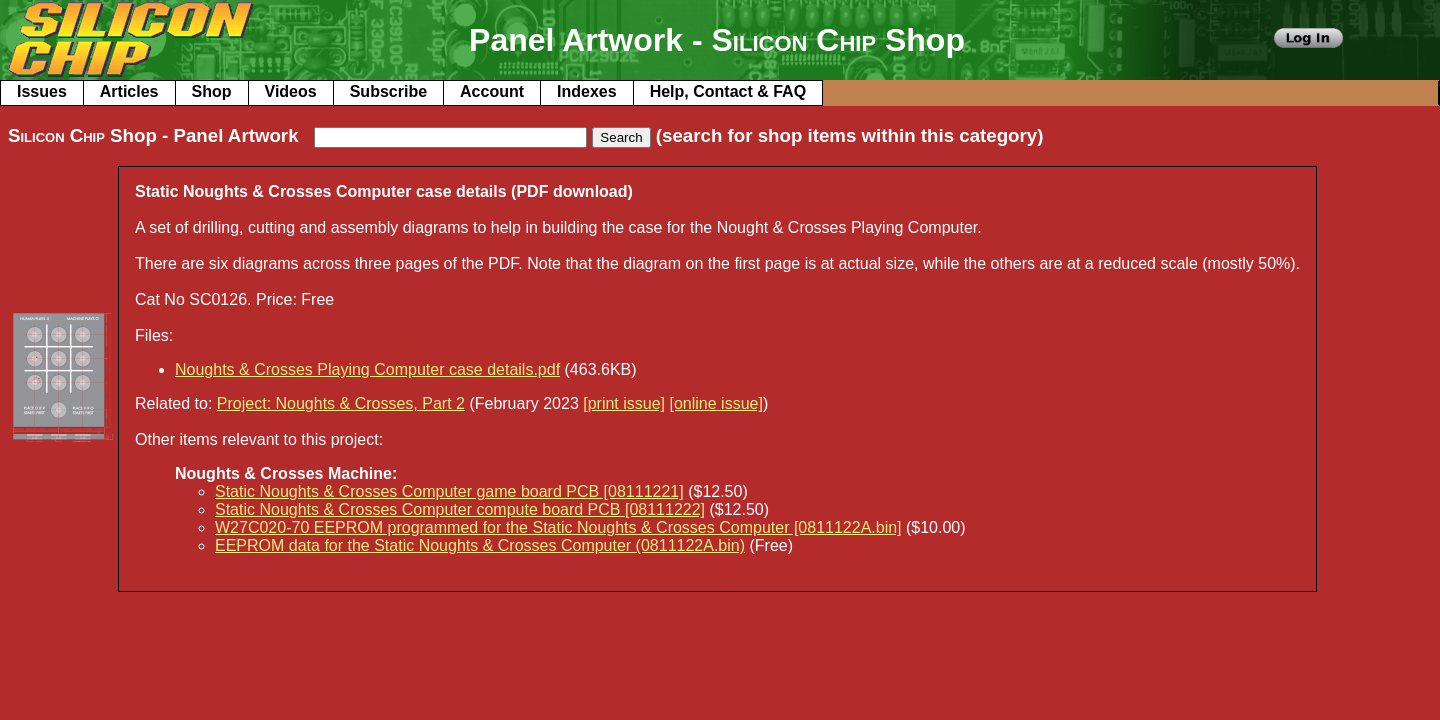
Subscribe (388, 91)
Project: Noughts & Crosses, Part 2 (341, 403)
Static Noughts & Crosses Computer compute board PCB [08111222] (460, 509)
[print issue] (624, 403)
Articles (129, 91)
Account (492, 91)
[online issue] (715, 403)
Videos (291, 91)
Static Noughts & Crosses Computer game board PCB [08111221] (449, 491)
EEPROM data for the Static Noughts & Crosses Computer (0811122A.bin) (480, 545)
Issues (42, 91)
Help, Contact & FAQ (728, 91)
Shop (212, 91)
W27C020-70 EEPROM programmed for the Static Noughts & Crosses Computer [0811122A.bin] (558, 527)
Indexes (587, 91)
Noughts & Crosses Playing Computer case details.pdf (367, 369)
